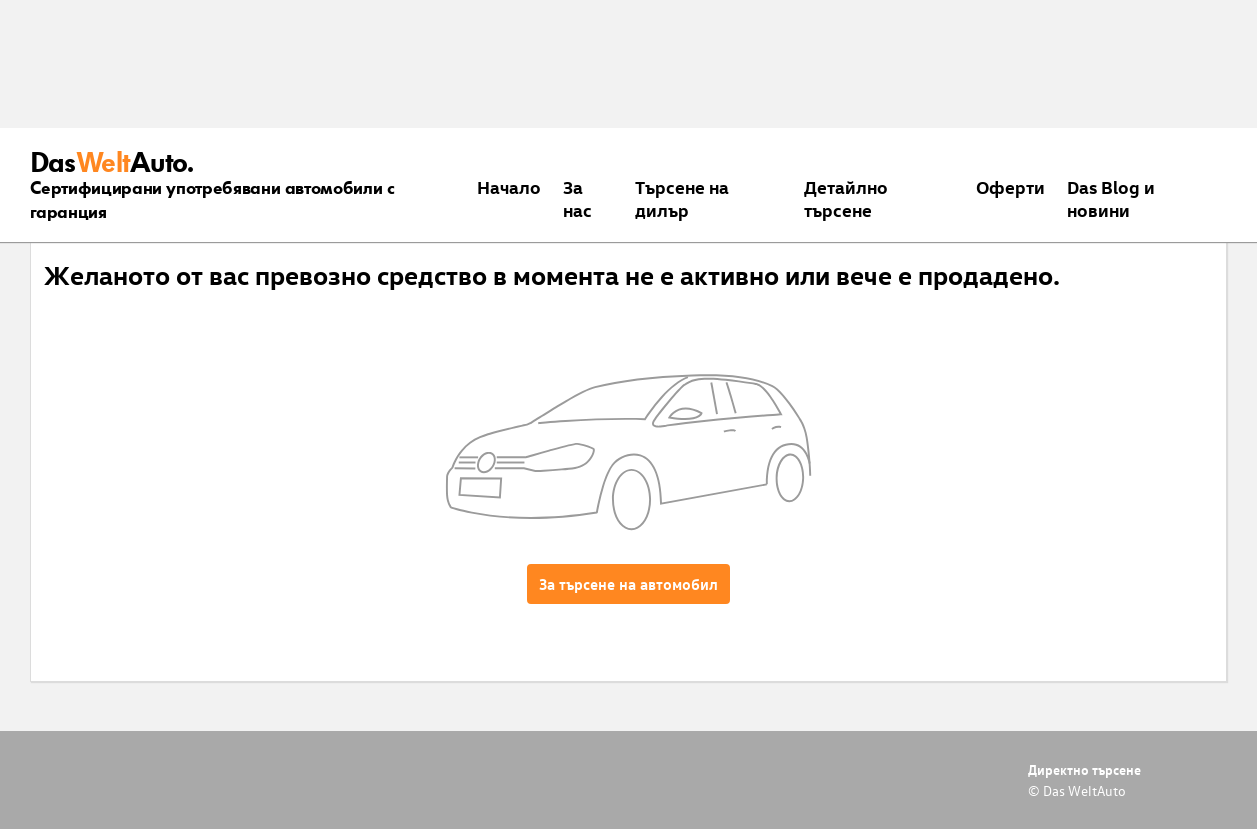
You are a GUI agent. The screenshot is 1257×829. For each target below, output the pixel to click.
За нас (577, 198)
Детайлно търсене (846, 198)
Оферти (1010, 186)
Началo (509, 186)
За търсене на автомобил (628, 584)
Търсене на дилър (682, 198)
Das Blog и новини (1111, 198)
